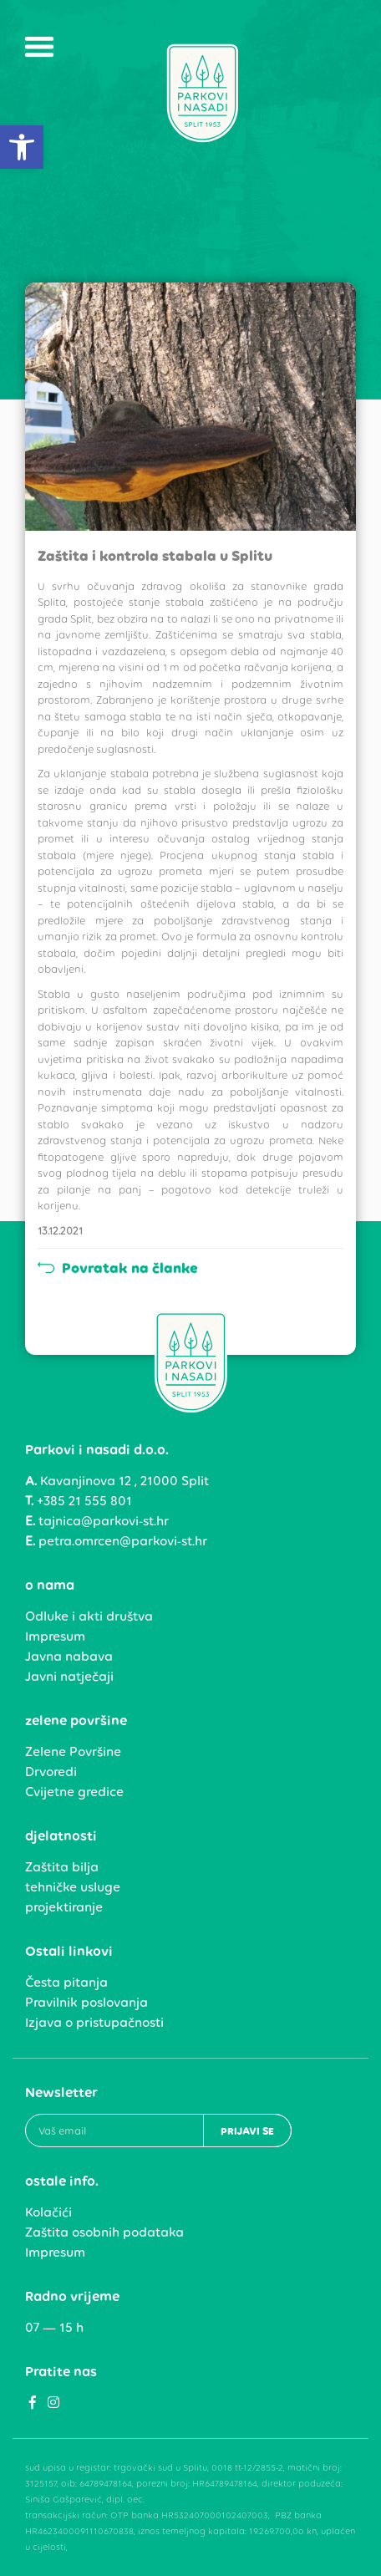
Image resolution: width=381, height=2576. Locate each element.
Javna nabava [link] (69, 1656)
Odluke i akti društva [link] (89, 1616)
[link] (21, 147)
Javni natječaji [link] (69, 1676)
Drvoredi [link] (51, 1771)
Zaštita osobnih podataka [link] (104, 2232)
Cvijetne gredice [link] (74, 1792)
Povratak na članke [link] (118, 1268)
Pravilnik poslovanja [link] (86, 2002)
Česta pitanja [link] (66, 1982)
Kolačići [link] (48, 2212)
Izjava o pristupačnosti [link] (94, 2022)
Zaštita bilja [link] (62, 1867)
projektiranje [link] (64, 1907)
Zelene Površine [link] (73, 1751)
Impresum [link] (55, 1636)
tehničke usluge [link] (72, 1887)
